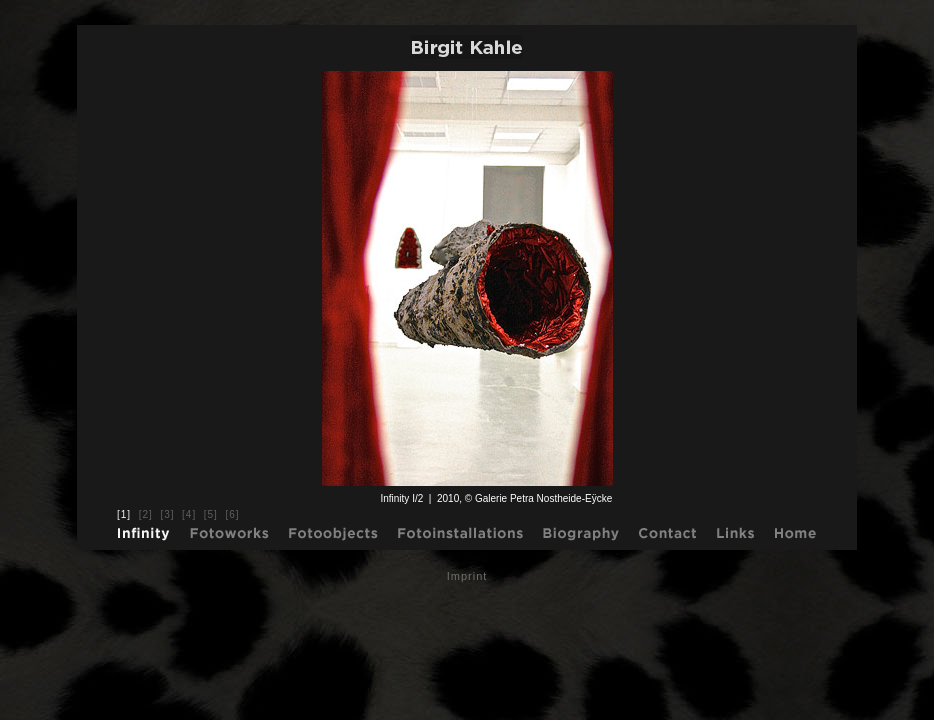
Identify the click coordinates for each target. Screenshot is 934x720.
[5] (211, 514)
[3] (167, 514)
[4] (189, 514)
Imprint (467, 576)
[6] (232, 514)
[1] (124, 514)
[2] (146, 514)
